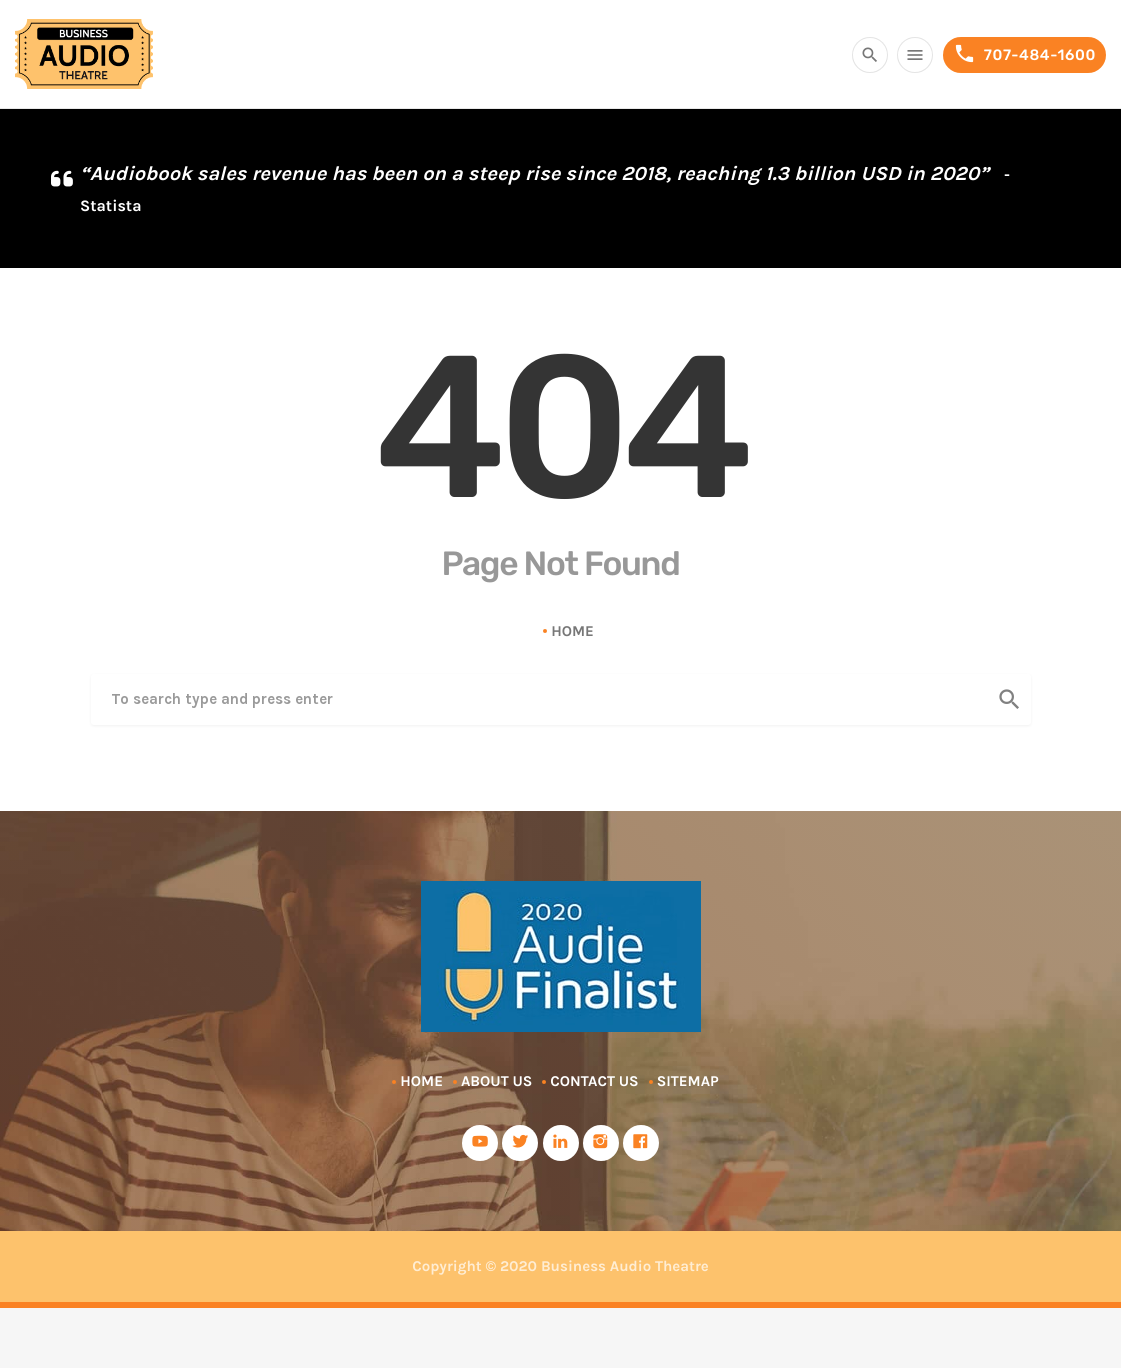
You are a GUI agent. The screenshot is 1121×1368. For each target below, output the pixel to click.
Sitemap (688, 1081)
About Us (496, 1081)
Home (572, 631)
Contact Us (594, 1081)
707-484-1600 (1024, 54)
